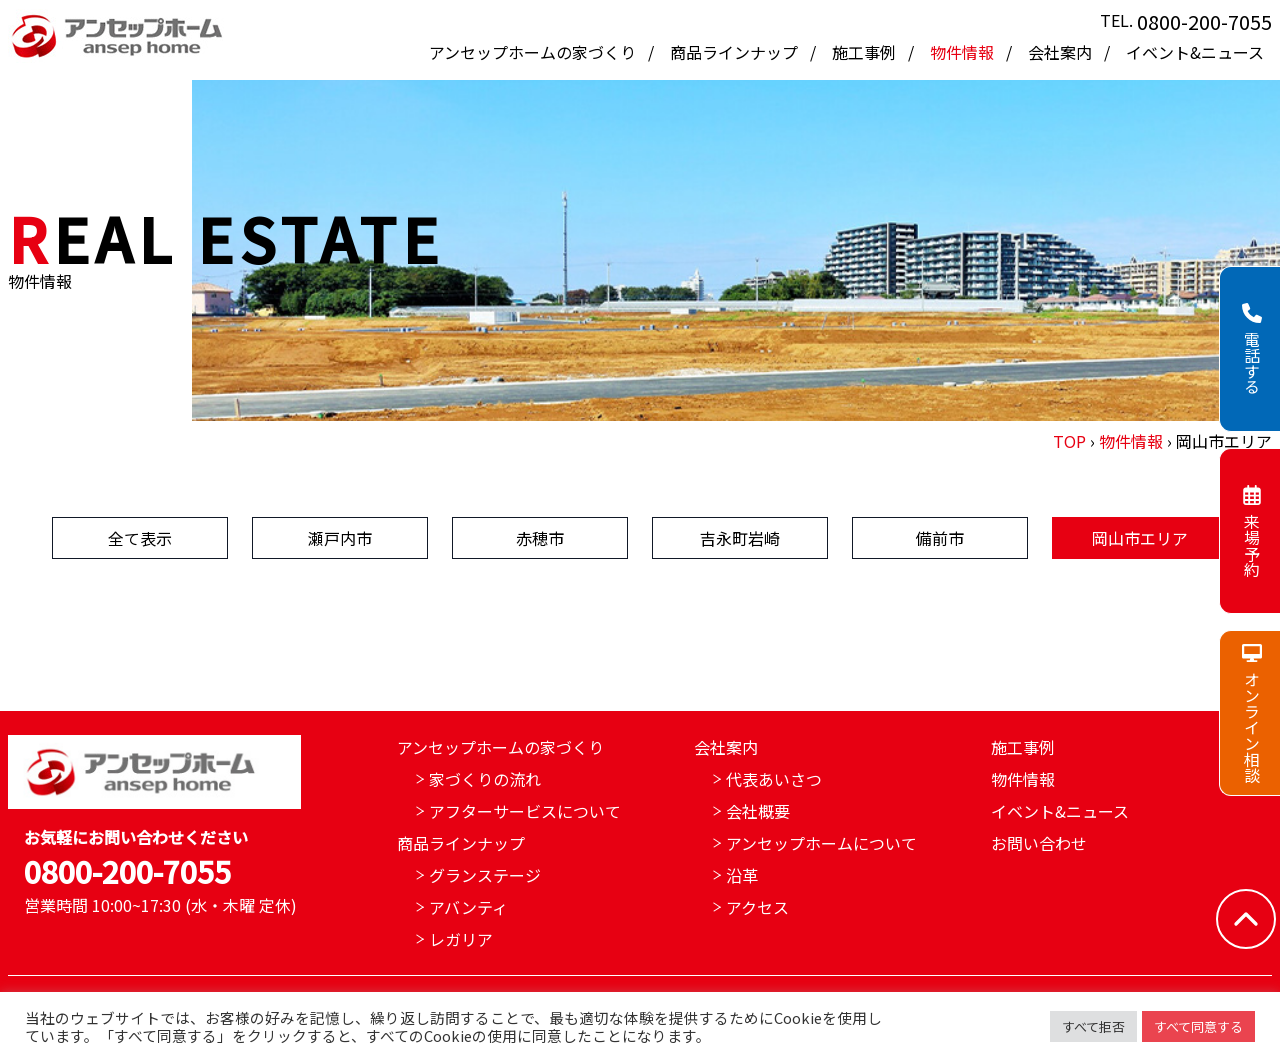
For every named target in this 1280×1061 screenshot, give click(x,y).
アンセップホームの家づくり (534, 52)
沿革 (742, 875)
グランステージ (485, 875)
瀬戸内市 (340, 538)
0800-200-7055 (1204, 21)
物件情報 (964, 52)
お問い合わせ (1039, 843)
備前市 (940, 538)
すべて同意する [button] (1198, 1026)
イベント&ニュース (1195, 52)
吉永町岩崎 (740, 538)
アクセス (757, 907)
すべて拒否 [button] (1093, 1026)
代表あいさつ (774, 779)
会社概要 (758, 811)
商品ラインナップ (736, 52)
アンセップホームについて (821, 843)
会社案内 (1062, 52)
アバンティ (468, 907)
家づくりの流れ (485, 779)
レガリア (461, 939)
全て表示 (140, 538)
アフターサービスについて (525, 811)
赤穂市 (540, 538)
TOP (1069, 441)
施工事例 (866, 52)
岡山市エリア (1140, 538)
